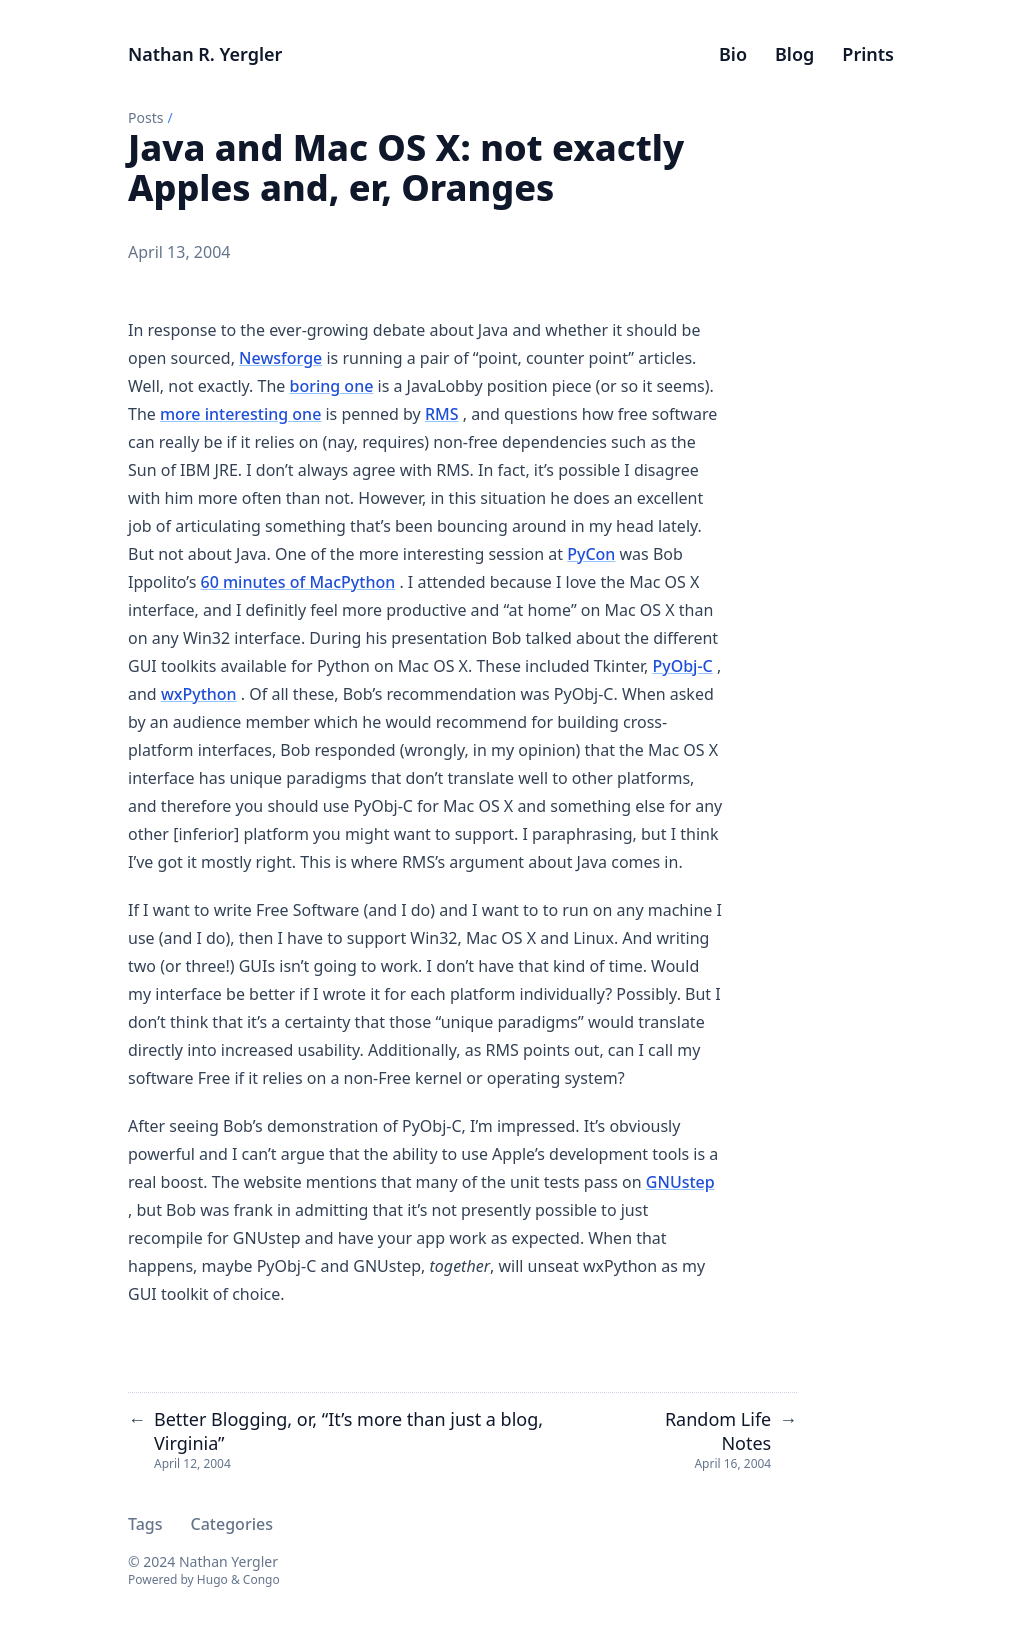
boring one (331, 386)
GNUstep (680, 1182)
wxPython (199, 694)
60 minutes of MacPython (297, 582)
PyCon (591, 554)
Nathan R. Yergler (205, 54)
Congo (261, 1579)
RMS (442, 414)
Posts (145, 117)
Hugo (212, 1579)
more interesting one (240, 414)
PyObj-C (682, 666)
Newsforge (280, 358)
